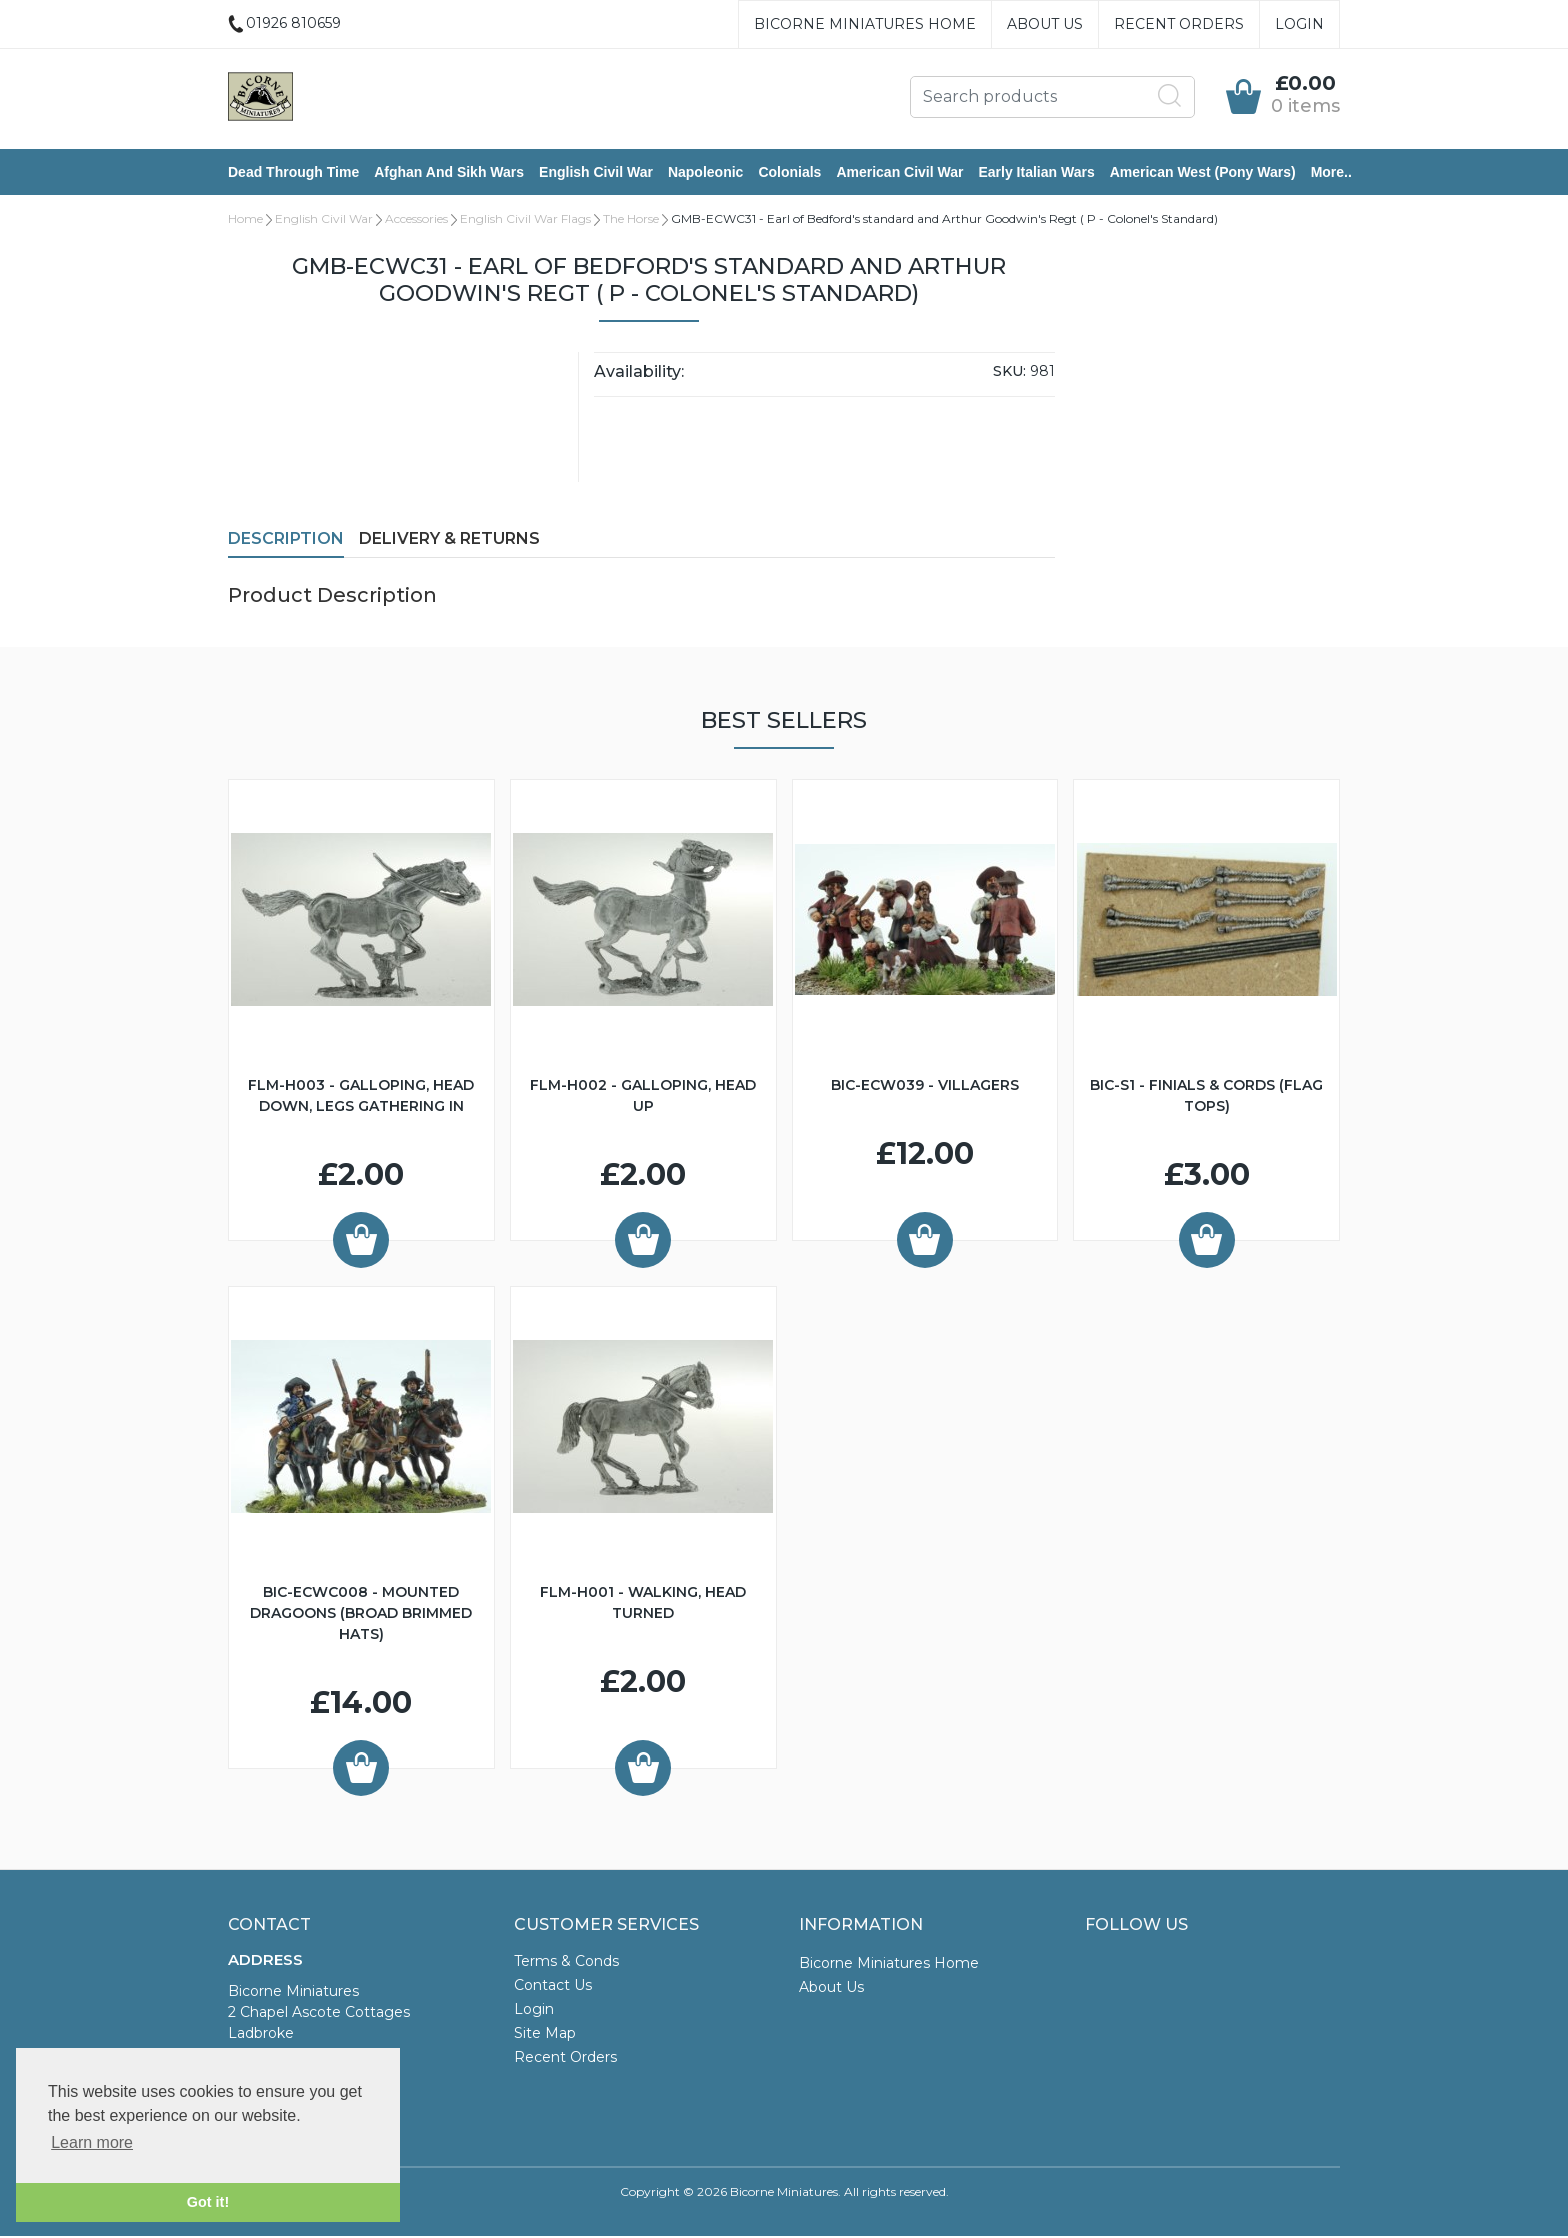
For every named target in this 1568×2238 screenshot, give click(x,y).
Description (286, 540)
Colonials (789, 173)
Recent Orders (1179, 24)
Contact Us (553, 1987)
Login (1299, 24)
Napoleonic (705, 173)
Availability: (639, 373)
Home (245, 220)
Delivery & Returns (449, 540)
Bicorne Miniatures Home (865, 24)
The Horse (631, 220)
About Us (1045, 24)
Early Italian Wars (1036, 173)
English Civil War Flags (525, 220)
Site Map (545, 2035)
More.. (1331, 173)
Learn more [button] (92, 2142)
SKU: (1009, 373)
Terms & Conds (566, 1963)
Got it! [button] (208, 2202)
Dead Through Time (293, 173)
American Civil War (899, 173)
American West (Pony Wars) (1203, 173)
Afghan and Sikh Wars (449, 173)
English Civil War (596, 173)
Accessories (416, 220)
